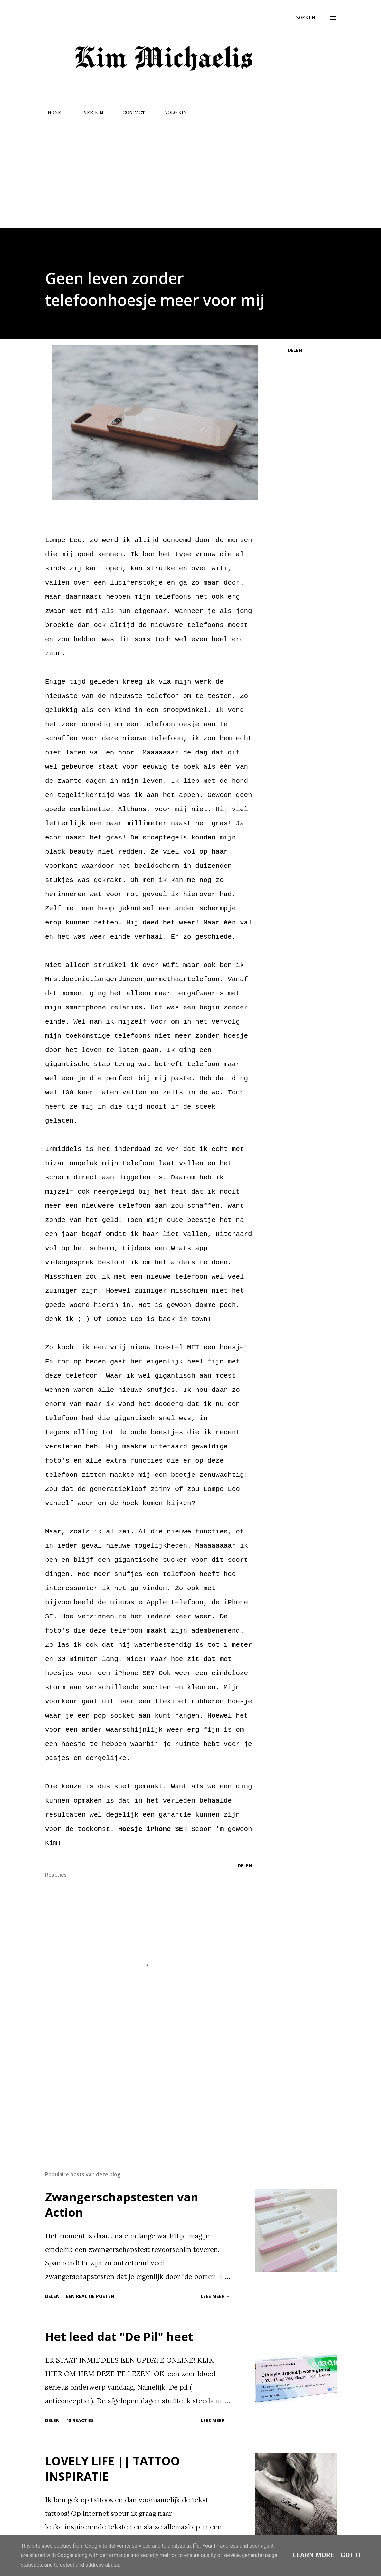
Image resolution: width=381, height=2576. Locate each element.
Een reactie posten (90, 2296)
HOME (50, 113)
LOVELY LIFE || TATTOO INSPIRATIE (112, 2468)
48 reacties (80, 2420)
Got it (351, 2555)
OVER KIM (88, 113)
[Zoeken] (305, 18)
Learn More (313, 2555)
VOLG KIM (172, 113)
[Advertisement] (190, 169)
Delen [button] (295, 350)
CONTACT (130, 113)
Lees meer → (215, 2296)
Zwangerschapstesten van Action (121, 2204)
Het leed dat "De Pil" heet (119, 2337)
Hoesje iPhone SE (150, 1829)
